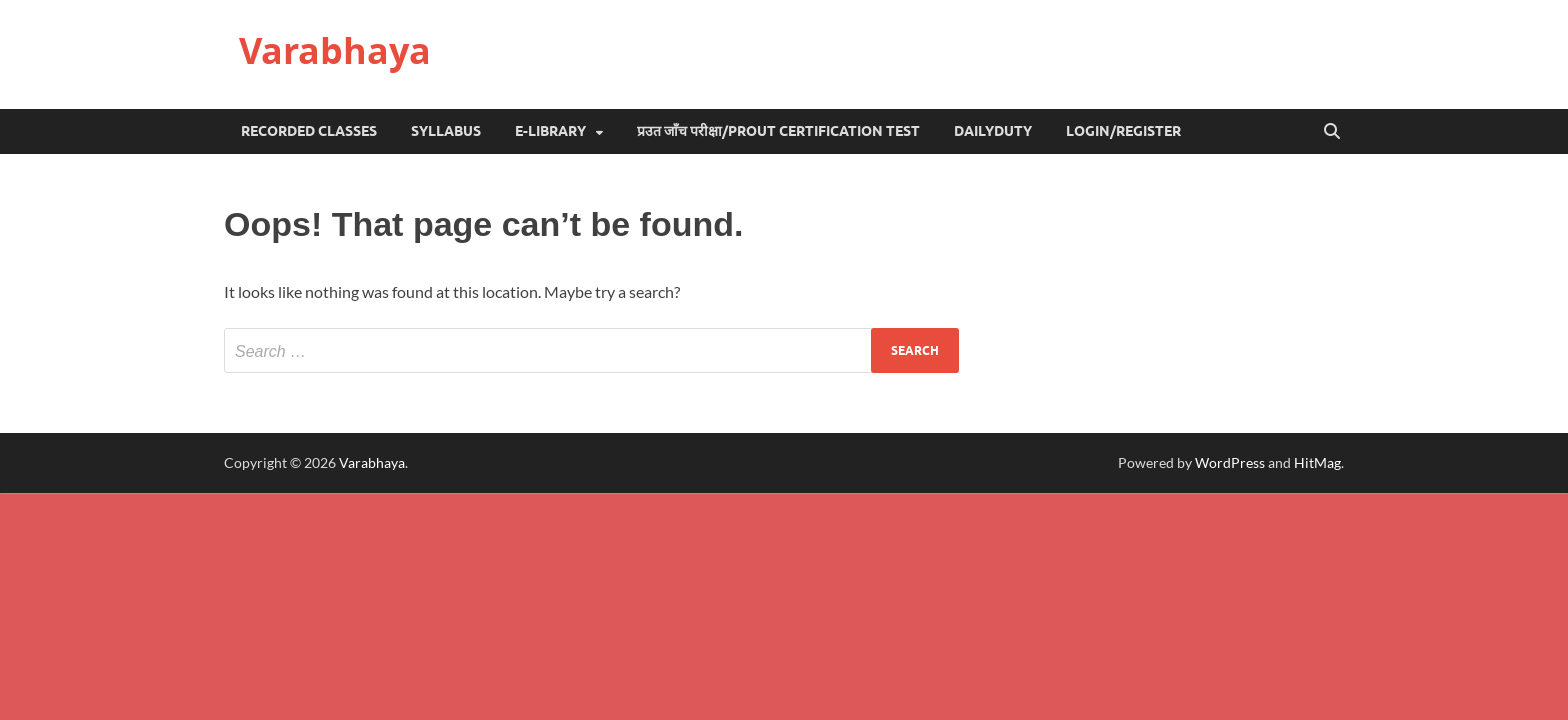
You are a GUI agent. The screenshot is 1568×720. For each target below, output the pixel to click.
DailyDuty (993, 131)
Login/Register (1123, 131)
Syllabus (446, 131)
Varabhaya (335, 50)
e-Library (550, 131)
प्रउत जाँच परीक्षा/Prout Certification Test (778, 131)
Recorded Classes (309, 131)
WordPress (1230, 462)
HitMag (1317, 462)
